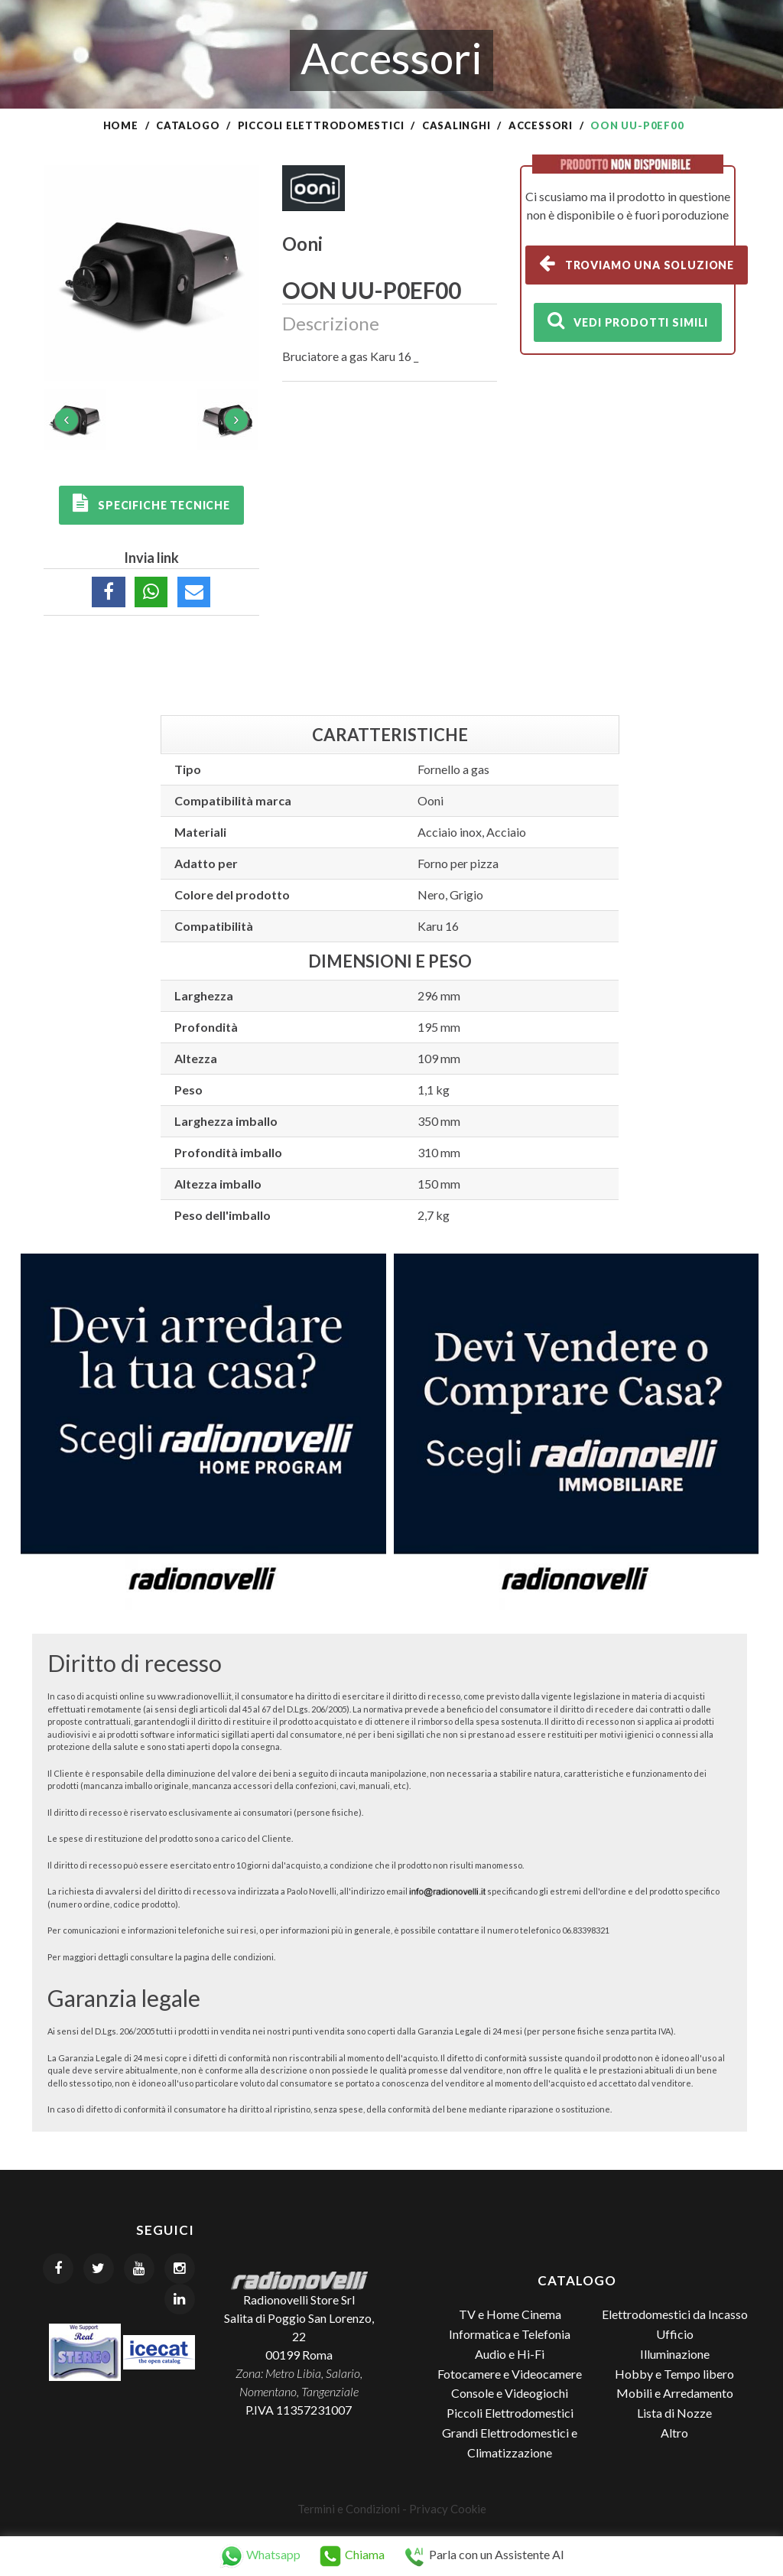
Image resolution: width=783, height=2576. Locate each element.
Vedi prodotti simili (627, 320)
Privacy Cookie (447, 2509)
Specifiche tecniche (151, 503)
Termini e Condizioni (348, 2509)
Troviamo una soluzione (636, 263)
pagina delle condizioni (229, 1957)
